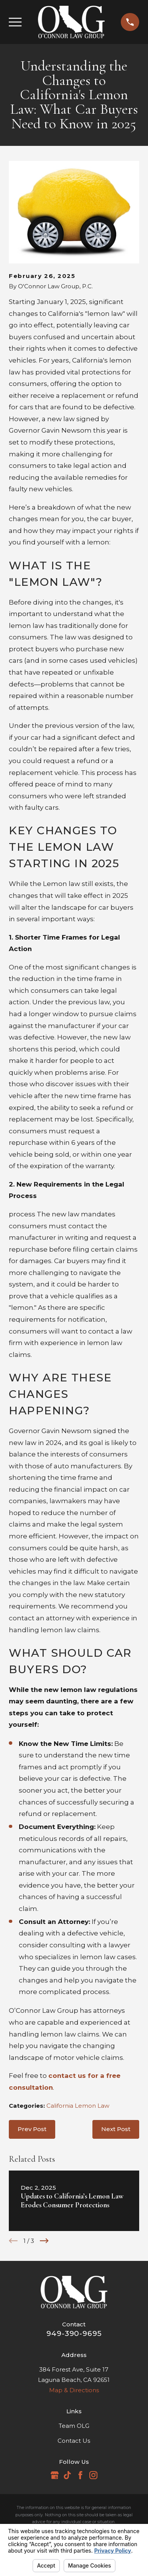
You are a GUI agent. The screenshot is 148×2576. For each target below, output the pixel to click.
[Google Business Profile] (55, 2475)
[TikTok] (67, 2475)
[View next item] (44, 2240)
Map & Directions (74, 2390)
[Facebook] (80, 2475)
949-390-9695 (74, 2333)
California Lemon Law (77, 2105)
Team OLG (74, 2425)
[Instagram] (93, 2475)
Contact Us (74, 2440)
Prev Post (32, 2129)
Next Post (115, 2129)
